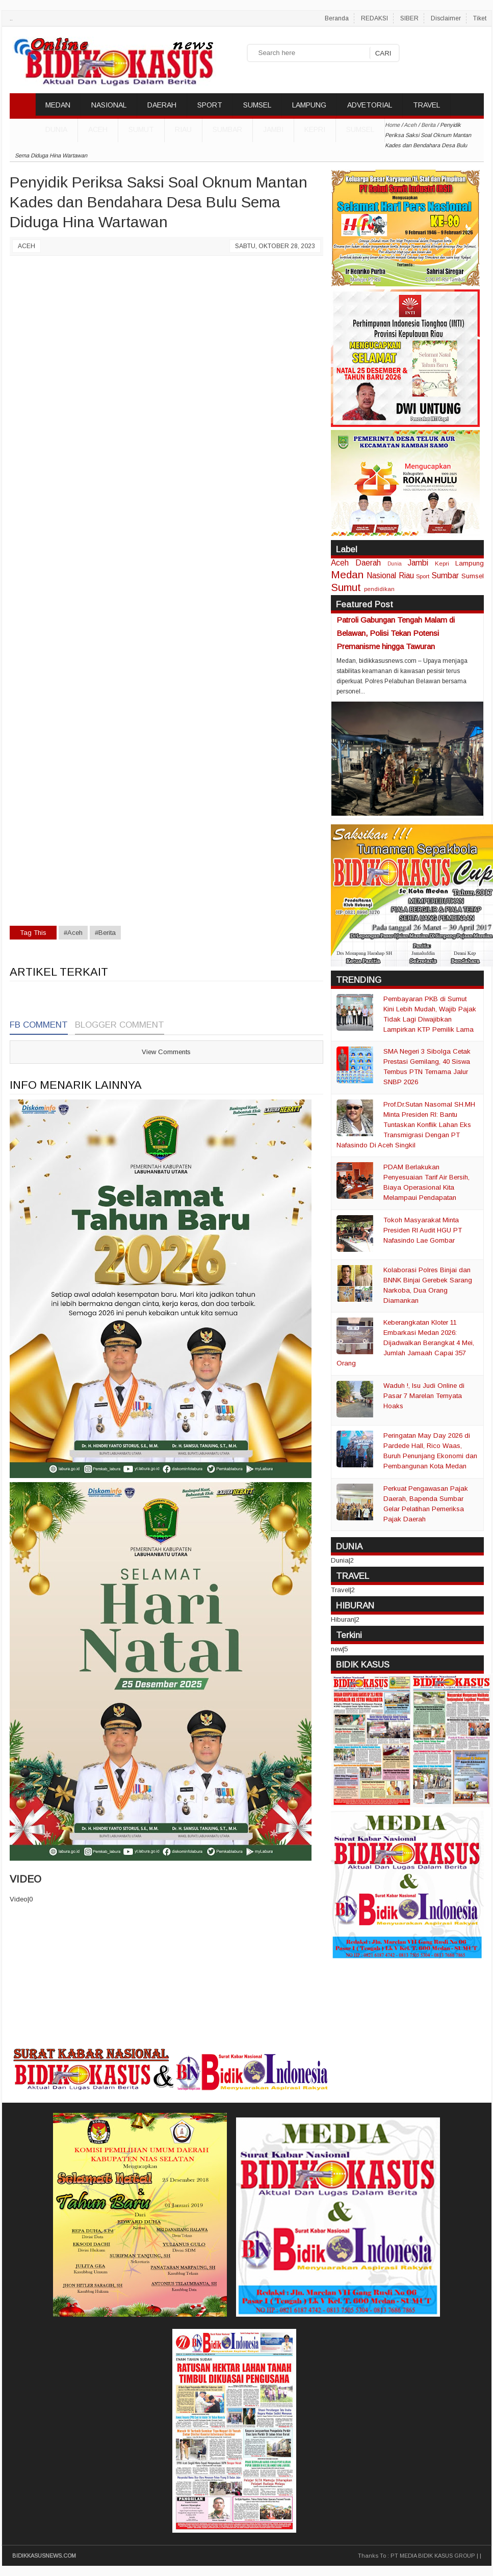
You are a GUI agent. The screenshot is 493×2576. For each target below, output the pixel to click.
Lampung (469, 563)
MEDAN (57, 105)
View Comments (166, 1052)
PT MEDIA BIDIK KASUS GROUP (433, 2556)
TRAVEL (426, 105)
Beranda (337, 18)
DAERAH (161, 105)
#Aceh (73, 932)
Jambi (273, 129)
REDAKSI (374, 18)
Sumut (141, 129)
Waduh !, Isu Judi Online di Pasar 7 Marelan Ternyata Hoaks (423, 1396)
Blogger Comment (119, 1025)
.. (11, 18)
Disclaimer (446, 18)
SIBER (409, 18)
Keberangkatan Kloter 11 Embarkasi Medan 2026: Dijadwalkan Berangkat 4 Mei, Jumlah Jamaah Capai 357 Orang (405, 1343)
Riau (183, 129)
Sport (422, 576)
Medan (347, 574)
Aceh (98, 129)
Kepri (314, 129)
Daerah (368, 562)
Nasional (381, 575)
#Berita (105, 932)
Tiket (479, 18)
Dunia (394, 564)
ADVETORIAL (369, 105)
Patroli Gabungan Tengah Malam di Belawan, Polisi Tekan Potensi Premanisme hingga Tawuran (395, 633)
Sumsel (360, 129)
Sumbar (227, 129)
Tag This (33, 932)
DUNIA (56, 129)
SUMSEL (257, 105)
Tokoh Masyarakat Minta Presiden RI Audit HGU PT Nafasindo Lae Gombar (422, 1230)
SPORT (209, 105)
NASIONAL (108, 105)
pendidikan (379, 588)
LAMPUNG (309, 105)
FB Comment (39, 1025)
